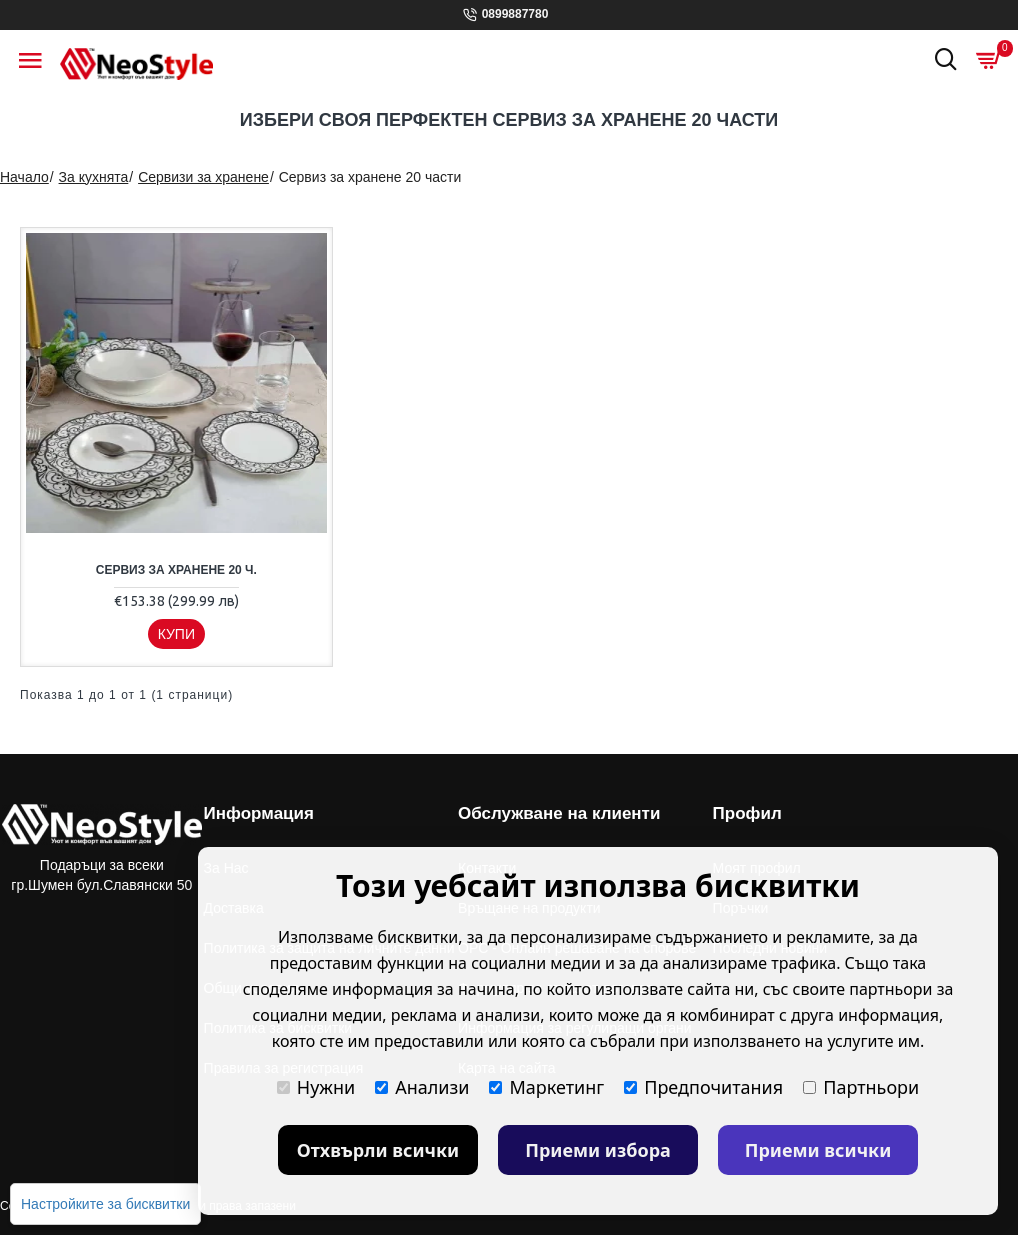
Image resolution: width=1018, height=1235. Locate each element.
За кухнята (94, 177)
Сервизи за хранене (203, 177)
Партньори (861, 1087)
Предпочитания (703, 1087)
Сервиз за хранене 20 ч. (176, 570)
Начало (24, 177)
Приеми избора (598, 1150)
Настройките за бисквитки (105, 1204)
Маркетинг (546, 1087)
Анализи (422, 1087)
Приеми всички (818, 1150)
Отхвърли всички (378, 1150)
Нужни (316, 1087)
